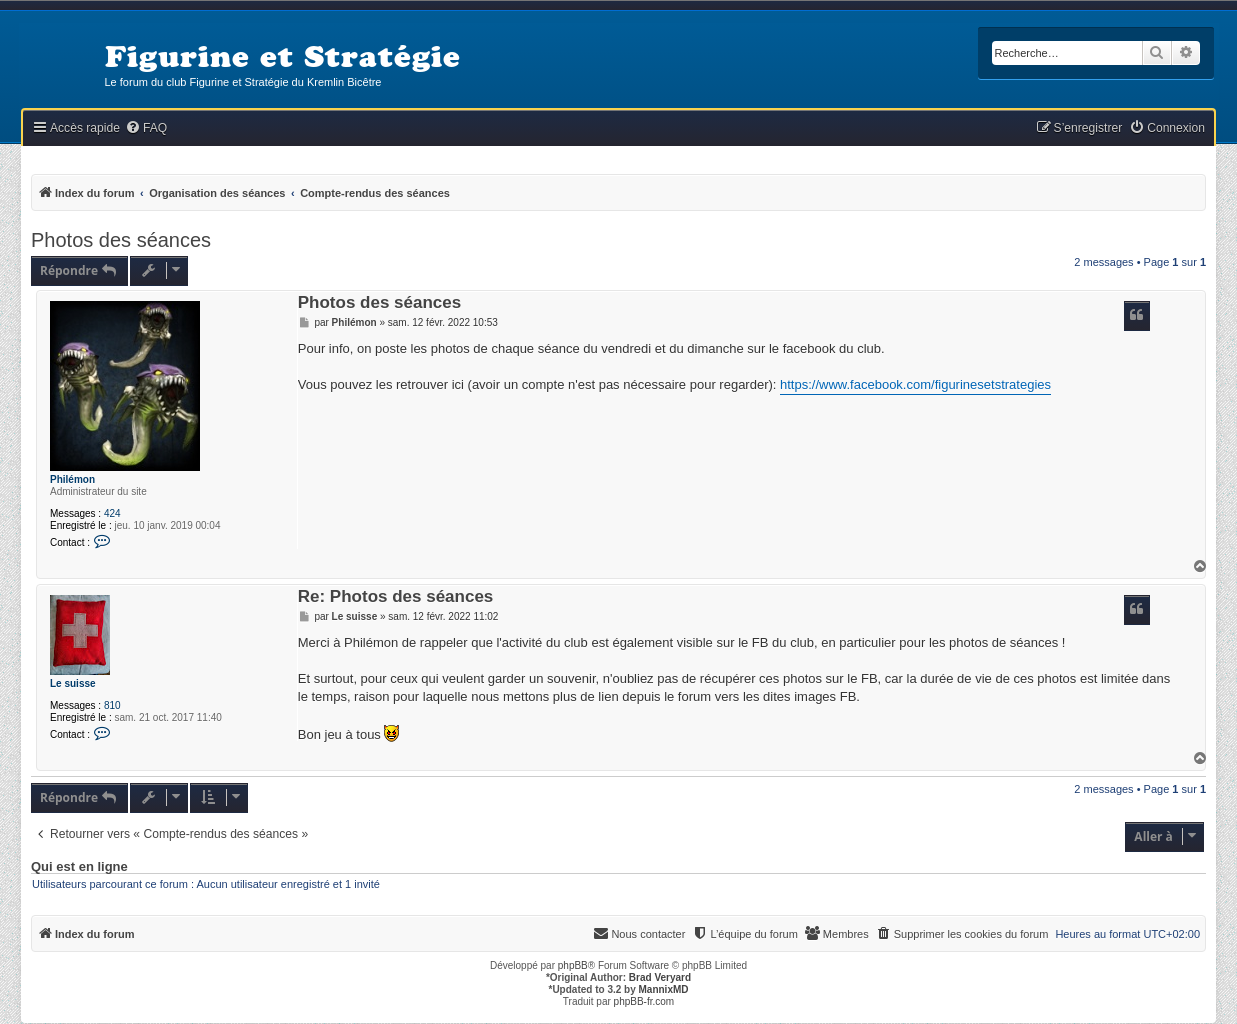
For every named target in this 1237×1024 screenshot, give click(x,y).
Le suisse (73, 683)
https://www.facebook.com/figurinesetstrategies (915, 384)
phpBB (573, 965)
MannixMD (664, 989)
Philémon (72, 479)
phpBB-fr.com (644, 1001)
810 (112, 705)
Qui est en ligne (79, 867)
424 (112, 513)
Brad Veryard (660, 977)
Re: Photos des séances (396, 597)
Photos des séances (121, 240)
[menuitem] (146, 128)
